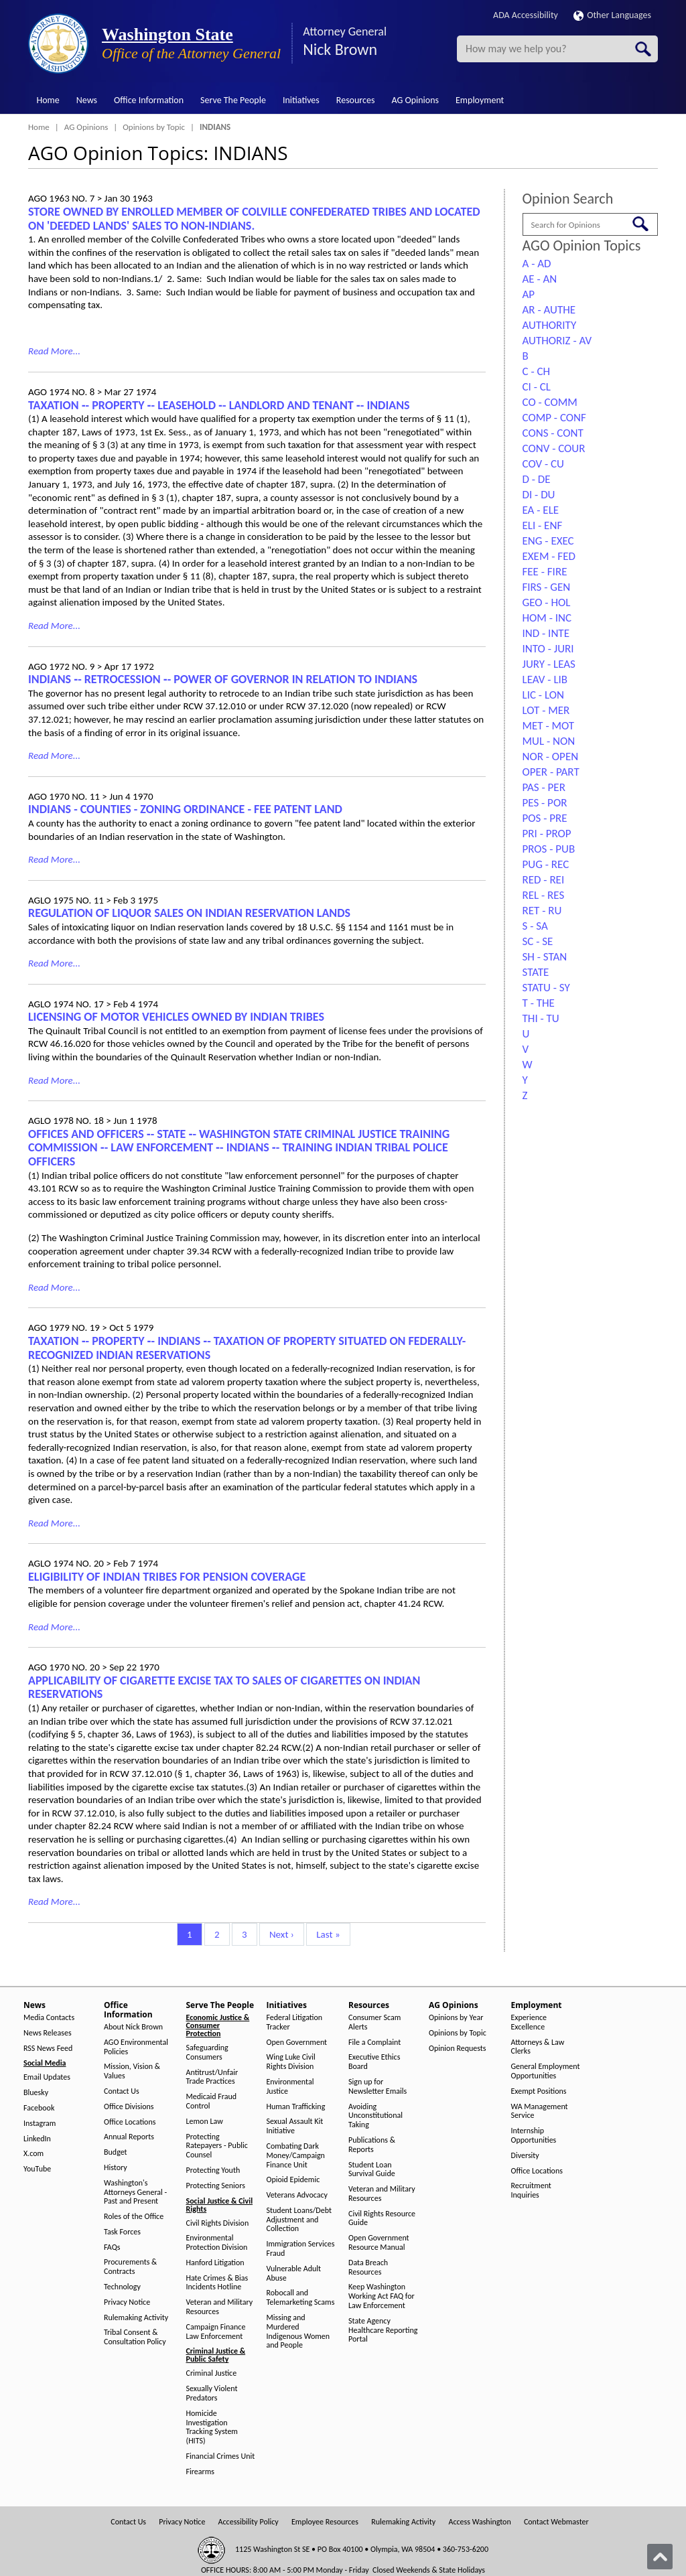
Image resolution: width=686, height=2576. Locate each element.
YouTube (37, 2169)
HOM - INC (547, 618)
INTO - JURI (548, 649)
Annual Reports (129, 2137)
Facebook (38, 2108)
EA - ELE (541, 510)
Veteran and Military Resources (219, 2307)
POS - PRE (545, 818)
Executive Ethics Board (374, 2062)
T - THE (539, 1003)
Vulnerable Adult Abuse (294, 2274)
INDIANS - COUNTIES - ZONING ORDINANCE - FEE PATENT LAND (185, 809)
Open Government (297, 2042)
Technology (122, 2287)
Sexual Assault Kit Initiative (295, 2126)
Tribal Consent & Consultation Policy (135, 2337)
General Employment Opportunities (545, 2071)
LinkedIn (37, 2139)
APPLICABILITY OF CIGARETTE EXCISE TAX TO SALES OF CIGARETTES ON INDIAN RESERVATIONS (224, 1687)
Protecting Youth (213, 2170)
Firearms (200, 2471)
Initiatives (301, 100)
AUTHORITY (550, 325)
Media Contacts (48, 2017)
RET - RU (542, 911)
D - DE (537, 479)
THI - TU (541, 1018)
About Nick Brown (133, 2027)
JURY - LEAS (549, 664)
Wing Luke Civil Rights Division (291, 2062)
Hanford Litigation (215, 2263)
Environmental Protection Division (217, 2243)
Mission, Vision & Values (132, 2071)
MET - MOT (549, 726)
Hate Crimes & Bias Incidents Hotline (217, 2283)
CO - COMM (550, 402)
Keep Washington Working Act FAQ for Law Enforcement (381, 2296)
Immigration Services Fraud (301, 2249)
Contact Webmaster (556, 2522)
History (115, 2167)
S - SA (535, 926)
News (86, 100)
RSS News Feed (47, 2048)
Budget (115, 2152)
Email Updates (46, 2077)
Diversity (525, 2155)
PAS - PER (544, 787)
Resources (355, 100)
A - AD (537, 264)
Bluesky (35, 2092)
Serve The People (233, 100)
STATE (536, 972)
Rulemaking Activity (136, 2317)
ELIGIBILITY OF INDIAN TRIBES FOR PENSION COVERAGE (166, 1576)
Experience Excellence (529, 2022)
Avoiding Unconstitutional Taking (375, 2116)
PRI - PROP (547, 834)
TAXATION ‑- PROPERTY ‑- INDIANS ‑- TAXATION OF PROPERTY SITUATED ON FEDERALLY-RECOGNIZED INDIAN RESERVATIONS (247, 1348)
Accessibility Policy (248, 2522)
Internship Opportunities (534, 2136)
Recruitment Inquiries (531, 2190)
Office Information (149, 100)
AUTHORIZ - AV (557, 341)
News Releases (47, 2033)
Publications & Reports (371, 2145)
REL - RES (544, 895)
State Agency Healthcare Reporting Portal (382, 2330)
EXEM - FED (549, 556)
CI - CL (537, 387)
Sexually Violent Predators (212, 2393)
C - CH (537, 371)
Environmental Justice (290, 2087)
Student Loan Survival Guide (371, 2170)
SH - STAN (545, 957)
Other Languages (612, 15)
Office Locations (129, 2122)
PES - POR (545, 803)
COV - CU (543, 464)
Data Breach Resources (368, 2268)
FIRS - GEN (547, 587)
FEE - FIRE (545, 572)
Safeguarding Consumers (207, 2053)
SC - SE (538, 941)
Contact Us (121, 2091)
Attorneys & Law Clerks (538, 2047)
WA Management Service (539, 2111)
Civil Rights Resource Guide (381, 2219)
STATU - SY (546, 988)
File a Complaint (374, 2042)
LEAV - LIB (545, 679)
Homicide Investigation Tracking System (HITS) (212, 2427)
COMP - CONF (554, 418)
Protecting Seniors (215, 2185)
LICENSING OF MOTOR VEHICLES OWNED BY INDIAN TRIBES (176, 1016)
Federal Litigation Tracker (295, 2022)
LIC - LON (543, 695)
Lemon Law (204, 2121)
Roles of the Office (133, 2216)
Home (48, 100)
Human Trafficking (296, 2106)
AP (529, 294)
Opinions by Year (456, 2017)
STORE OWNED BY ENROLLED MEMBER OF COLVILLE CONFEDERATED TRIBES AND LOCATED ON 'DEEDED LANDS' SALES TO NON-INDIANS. (254, 218)
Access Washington (479, 2522)
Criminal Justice (211, 2373)
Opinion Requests (457, 2048)
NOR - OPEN (551, 756)
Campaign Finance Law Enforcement (216, 2332)
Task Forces (122, 2232)
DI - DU (539, 495)
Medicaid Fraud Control (211, 2101)
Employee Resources (324, 2522)
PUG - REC (546, 864)
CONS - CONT (553, 433)
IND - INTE (546, 633)
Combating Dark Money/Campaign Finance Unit (296, 2155)
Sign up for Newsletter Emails (377, 2087)
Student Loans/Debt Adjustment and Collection (299, 2220)
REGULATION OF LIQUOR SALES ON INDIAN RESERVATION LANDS (189, 913)
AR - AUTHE (549, 310)
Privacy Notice (127, 2302)
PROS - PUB (549, 849)
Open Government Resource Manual (378, 2243)
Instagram (39, 2123)
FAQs (112, 2247)
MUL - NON (549, 741)
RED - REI (544, 880)
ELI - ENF (543, 525)
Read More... (54, 351)
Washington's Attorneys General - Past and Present (135, 2192)
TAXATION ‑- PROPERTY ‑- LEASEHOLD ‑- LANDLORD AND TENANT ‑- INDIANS (219, 405)
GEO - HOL (547, 602)
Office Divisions (128, 2106)
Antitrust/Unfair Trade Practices (212, 2077)
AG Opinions (415, 100)
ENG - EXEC (548, 541)
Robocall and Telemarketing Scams (301, 2298)
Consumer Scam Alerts (374, 2022)
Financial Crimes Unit (220, 2456)
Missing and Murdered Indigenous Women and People (298, 2331)
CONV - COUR (554, 448)
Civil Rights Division (217, 2223)
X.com (33, 2153)
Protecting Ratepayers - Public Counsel (217, 2146)
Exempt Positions (539, 2091)
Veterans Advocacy (297, 2195)
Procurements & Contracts (130, 2267)
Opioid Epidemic (293, 2179)
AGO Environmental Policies (136, 2047)
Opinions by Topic (154, 127)
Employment (480, 100)
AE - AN (540, 279)
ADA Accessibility (525, 15)
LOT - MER (546, 710)
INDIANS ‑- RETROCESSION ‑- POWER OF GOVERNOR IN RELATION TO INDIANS (222, 679)
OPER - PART (551, 772)
